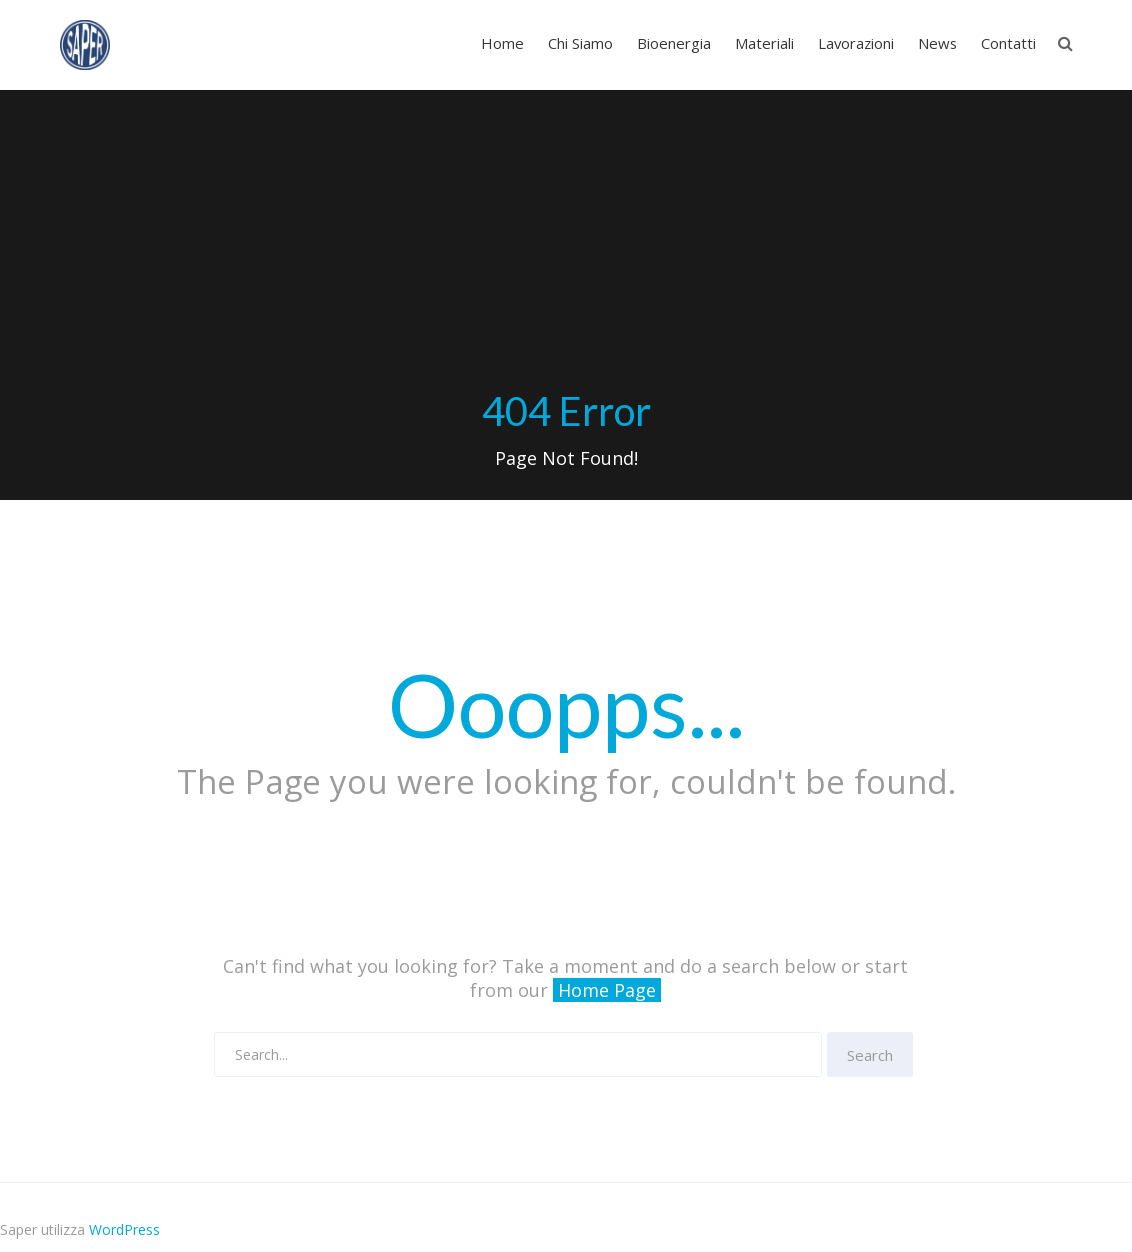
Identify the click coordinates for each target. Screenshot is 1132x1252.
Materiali (764, 43)
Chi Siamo (580, 43)
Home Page (607, 990)
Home (502, 43)
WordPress (124, 1229)
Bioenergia (674, 43)
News (937, 43)
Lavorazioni (856, 43)
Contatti (1008, 43)
